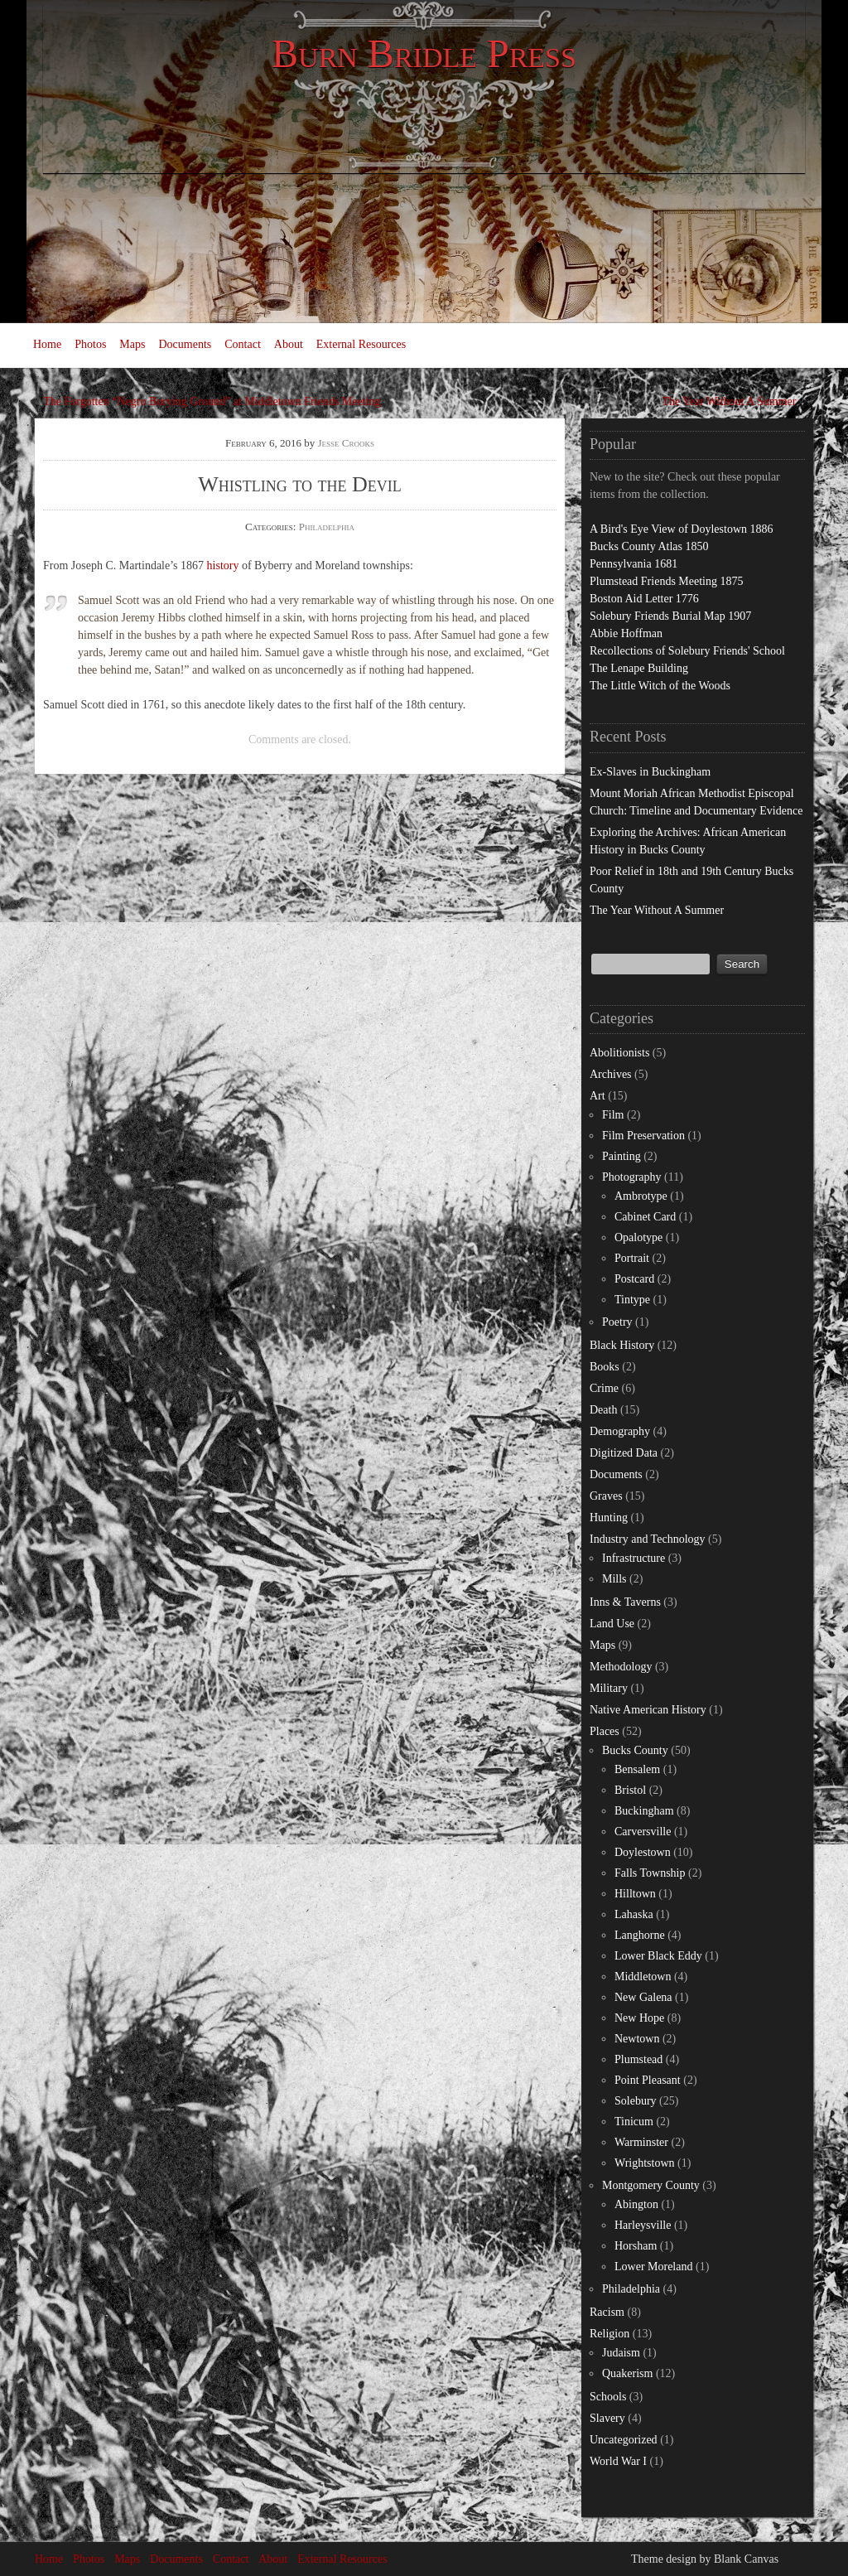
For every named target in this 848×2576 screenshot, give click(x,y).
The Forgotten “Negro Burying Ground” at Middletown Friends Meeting (211, 401)
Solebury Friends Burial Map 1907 (670, 616)
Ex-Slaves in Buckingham (650, 772)
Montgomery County (651, 2185)
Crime (604, 1388)
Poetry (617, 1322)
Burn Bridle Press (424, 53)
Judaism (621, 2352)
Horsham (635, 2246)
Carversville (642, 1831)
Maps (132, 344)
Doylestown (642, 1852)
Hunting (609, 1517)
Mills (614, 1579)
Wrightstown (644, 2163)
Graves (606, 1496)
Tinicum (633, 2121)
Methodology (621, 1666)
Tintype (632, 1299)
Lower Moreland (653, 2266)
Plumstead (638, 2059)
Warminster (641, 2142)
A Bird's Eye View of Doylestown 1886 (681, 529)
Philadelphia (326, 526)
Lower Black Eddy (658, 1956)
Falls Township (650, 1873)
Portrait (631, 1258)
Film (613, 1115)
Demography (620, 1431)
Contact (242, 344)
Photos (90, 344)
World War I (618, 2461)
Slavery (607, 2418)
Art (597, 1096)
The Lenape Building (639, 668)
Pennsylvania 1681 (633, 564)
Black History (622, 1345)
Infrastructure (633, 1558)
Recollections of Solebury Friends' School (687, 651)
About (288, 344)
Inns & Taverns (625, 1602)
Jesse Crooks (346, 443)
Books (604, 1366)
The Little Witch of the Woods (660, 685)
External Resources (361, 344)
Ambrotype (640, 1196)
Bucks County (635, 1750)
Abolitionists (619, 1052)
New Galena (643, 1997)
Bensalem (637, 1769)
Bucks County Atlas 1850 (649, 546)
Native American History (648, 1710)
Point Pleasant (647, 2080)
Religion (609, 2333)
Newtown (636, 2038)
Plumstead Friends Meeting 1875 (667, 581)
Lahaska (633, 1914)
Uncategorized (624, 2439)
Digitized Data (624, 1453)
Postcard (634, 1279)
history (223, 565)
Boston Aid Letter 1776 (644, 598)
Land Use (612, 1623)
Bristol (630, 1790)
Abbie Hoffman (626, 633)
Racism (607, 2312)
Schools (608, 2396)
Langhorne (639, 1935)
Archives (611, 1074)
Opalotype (638, 1237)
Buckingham (644, 1811)
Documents (184, 344)
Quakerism (627, 2373)
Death (603, 1410)
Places (604, 1731)
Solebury (635, 2101)
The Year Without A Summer (729, 401)
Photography (632, 1177)
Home (47, 344)
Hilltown (635, 1893)
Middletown (642, 1976)
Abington (636, 2204)
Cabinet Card (645, 1217)
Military (609, 1688)
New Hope (639, 2018)
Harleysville (642, 2225)
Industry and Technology (648, 1539)
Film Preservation (643, 1135)
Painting (621, 1156)
